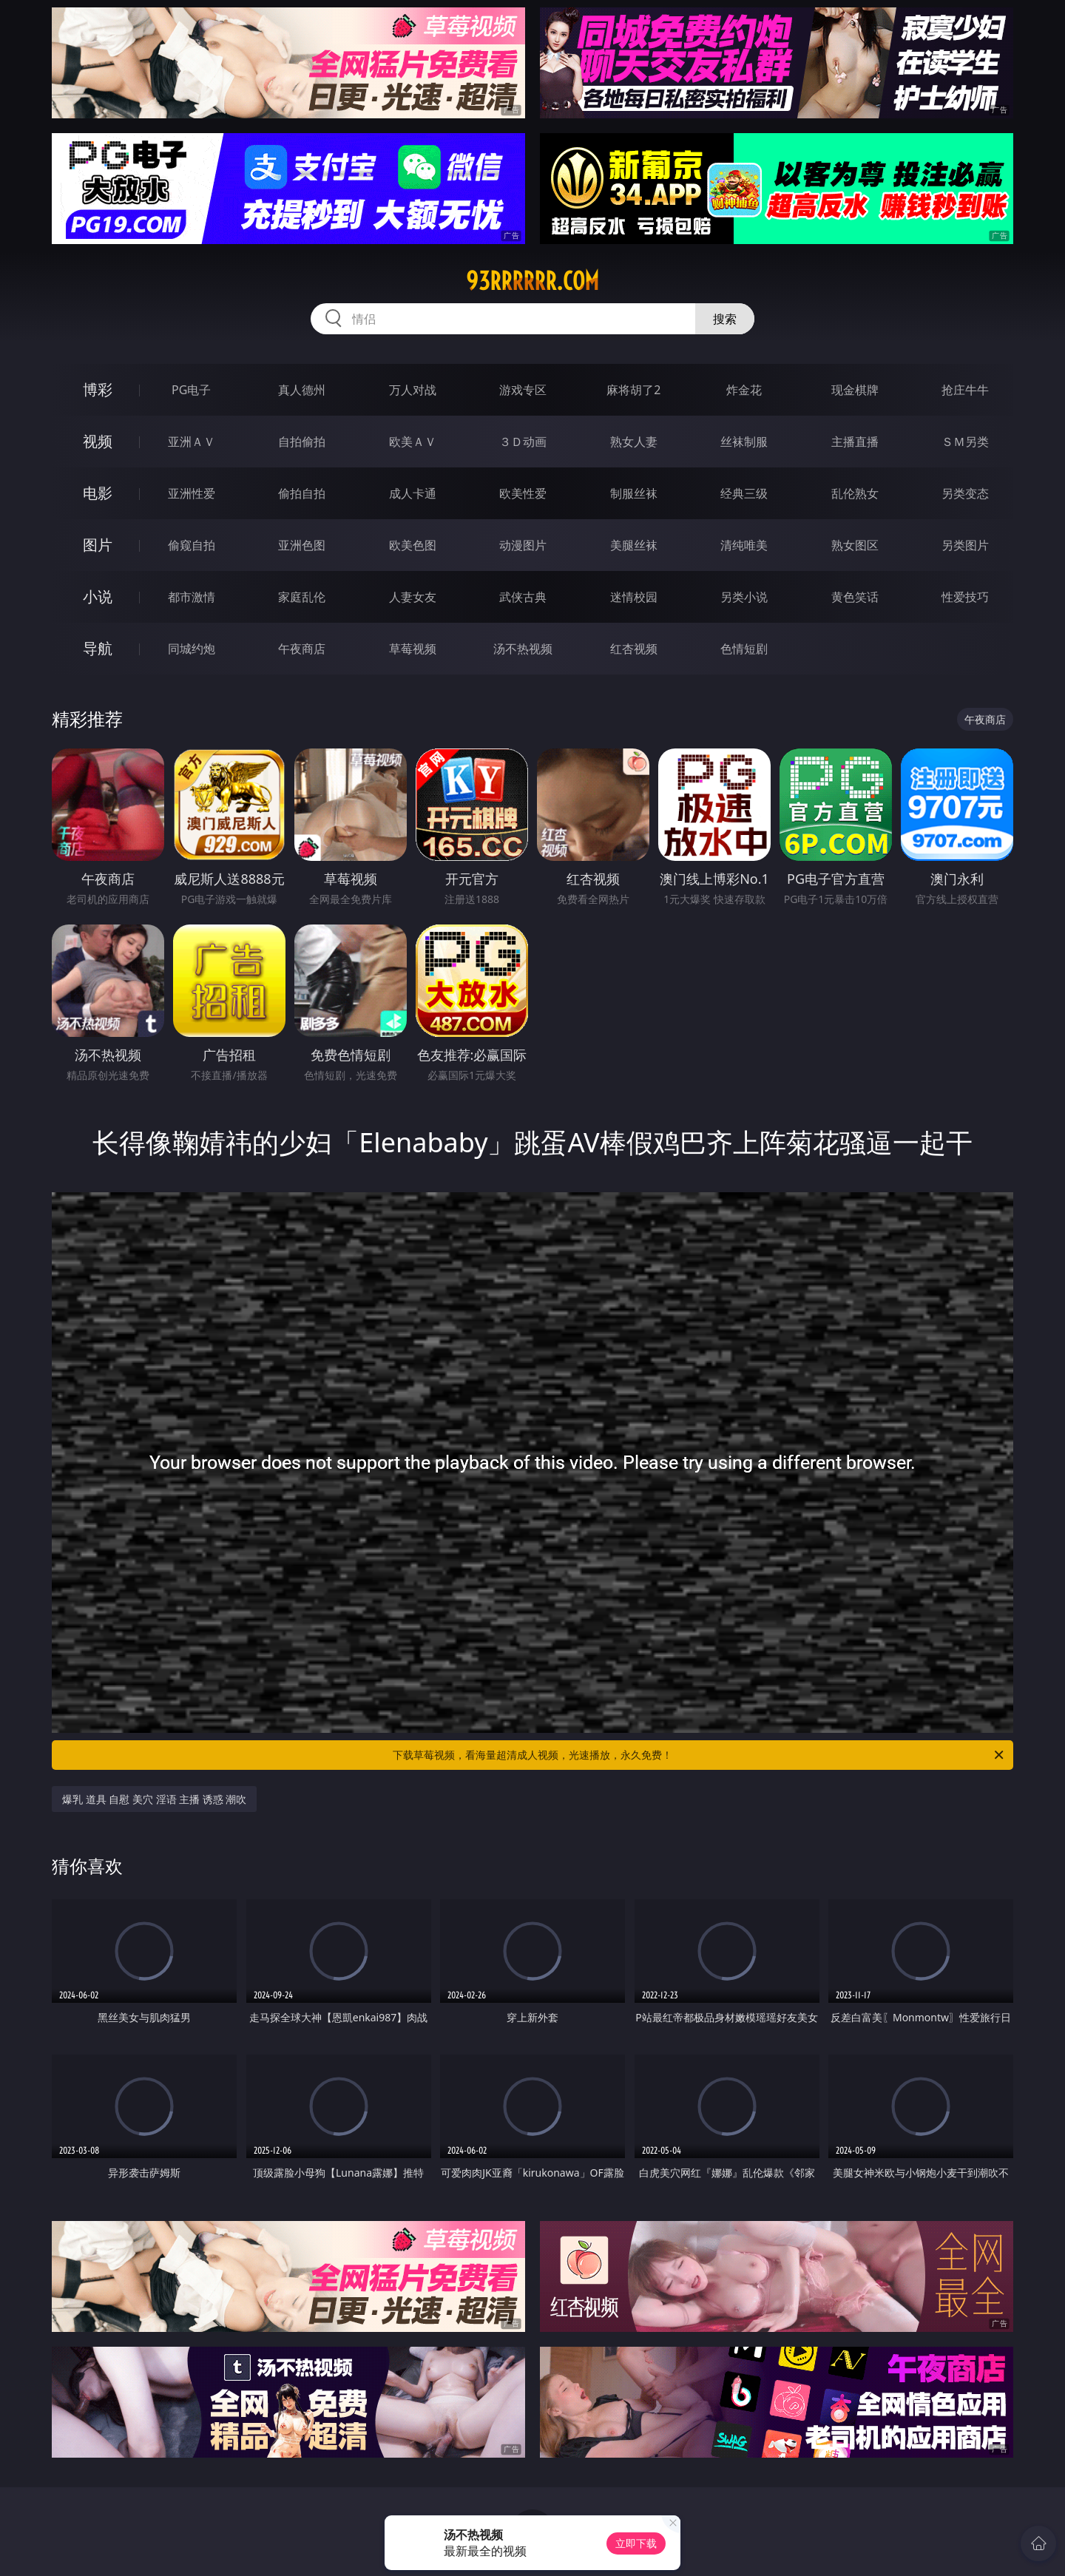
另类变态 (965, 493)
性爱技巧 (965, 597)
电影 (97, 493)
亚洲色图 (301, 545)
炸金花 (744, 390)
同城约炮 (191, 648)
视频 (97, 441)
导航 (97, 648)
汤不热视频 (522, 648)
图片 (97, 545)
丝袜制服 (744, 441)
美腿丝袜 (633, 545)
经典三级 (744, 493)
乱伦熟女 (855, 493)
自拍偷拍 (301, 441)
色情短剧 (744, 648)
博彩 (97, 389)
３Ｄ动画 (523, 441)
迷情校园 (633, 597)
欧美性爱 (523, 493)
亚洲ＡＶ (191, 441)
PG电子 (191, 390)
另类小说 (744, 597)
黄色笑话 (855, 597)
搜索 (725, 319)
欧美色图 (412, 545)
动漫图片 (523, 545)
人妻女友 (412, 597)
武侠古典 (523, 597)
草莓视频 (412, 648)
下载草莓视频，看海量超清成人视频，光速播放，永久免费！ (699, 1755)
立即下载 (636, 2543)
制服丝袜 (633, 493)
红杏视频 (633, 648)
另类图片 (965, 545)
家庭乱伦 (301, 597)
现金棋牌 (855, 390)
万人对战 (412, 390)
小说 (97, 596)
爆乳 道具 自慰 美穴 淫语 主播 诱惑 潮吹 (154, 1799)
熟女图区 (855, 545)
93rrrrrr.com (532, 281)
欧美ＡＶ (412, 441)
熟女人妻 (633, 441)
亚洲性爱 (191, 493)
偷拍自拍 (301, 493)
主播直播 (855, 441)
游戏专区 (523, 390)
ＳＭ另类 (965, 441)
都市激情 (191, 597)
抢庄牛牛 (965, 390)
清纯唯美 (744, 545)
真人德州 (301, 390)
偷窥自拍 (191, 545)
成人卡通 (412, 493)
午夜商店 (301, 648)
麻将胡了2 (633, 390)
